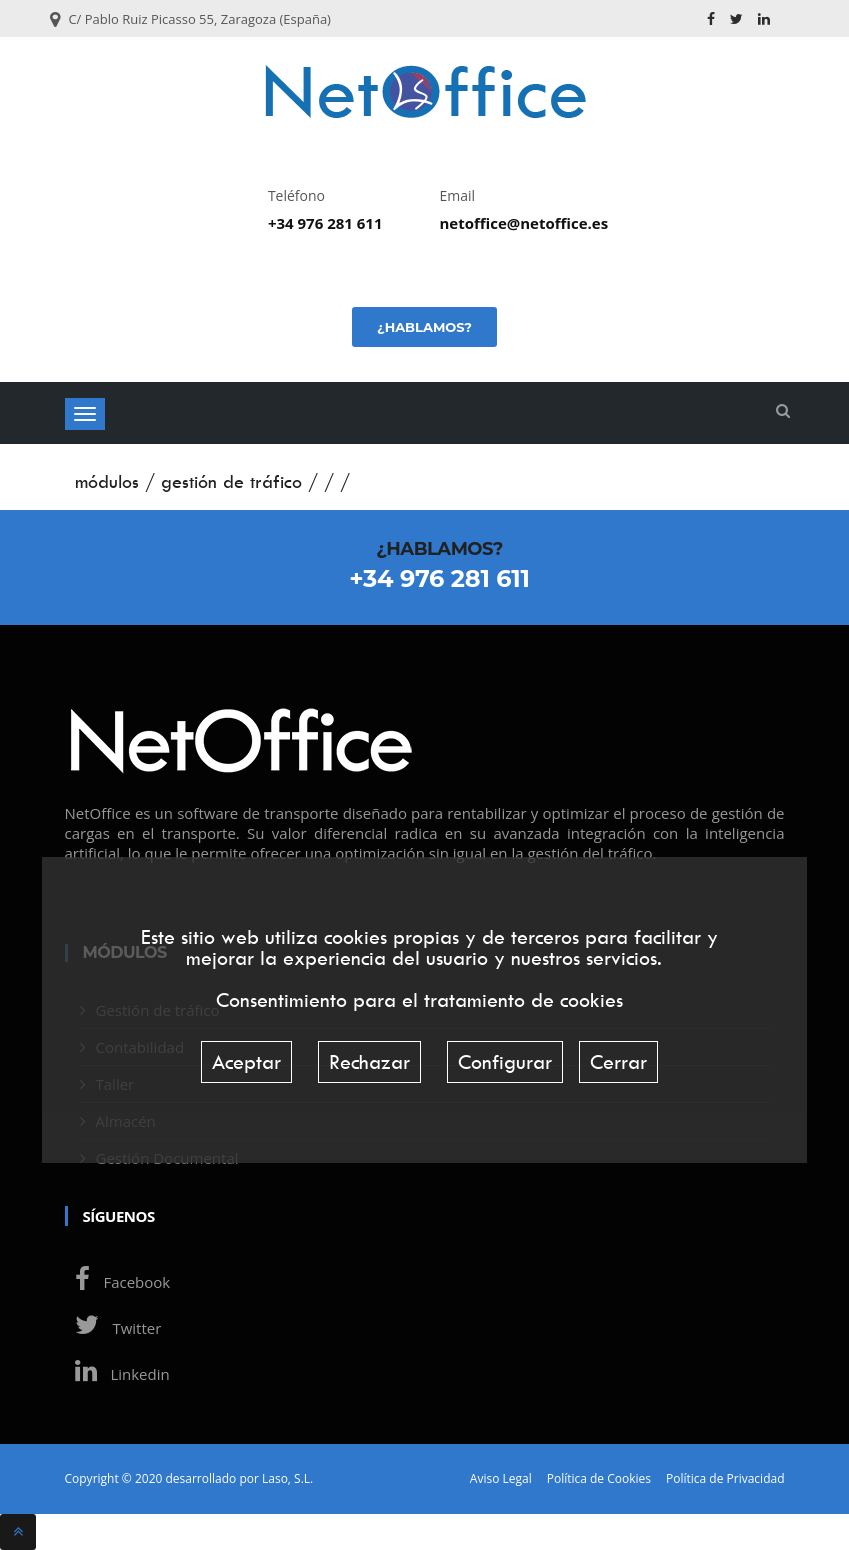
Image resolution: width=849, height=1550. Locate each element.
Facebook (118, 1282)
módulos (107, 481)
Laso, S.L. (287, 1478)
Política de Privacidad (725, 1479)
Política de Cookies (599, 1479)
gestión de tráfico (231, 481)
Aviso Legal (501, 1479)
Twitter (113, 1328)
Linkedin (117, 1374)
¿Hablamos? (424, 327)
